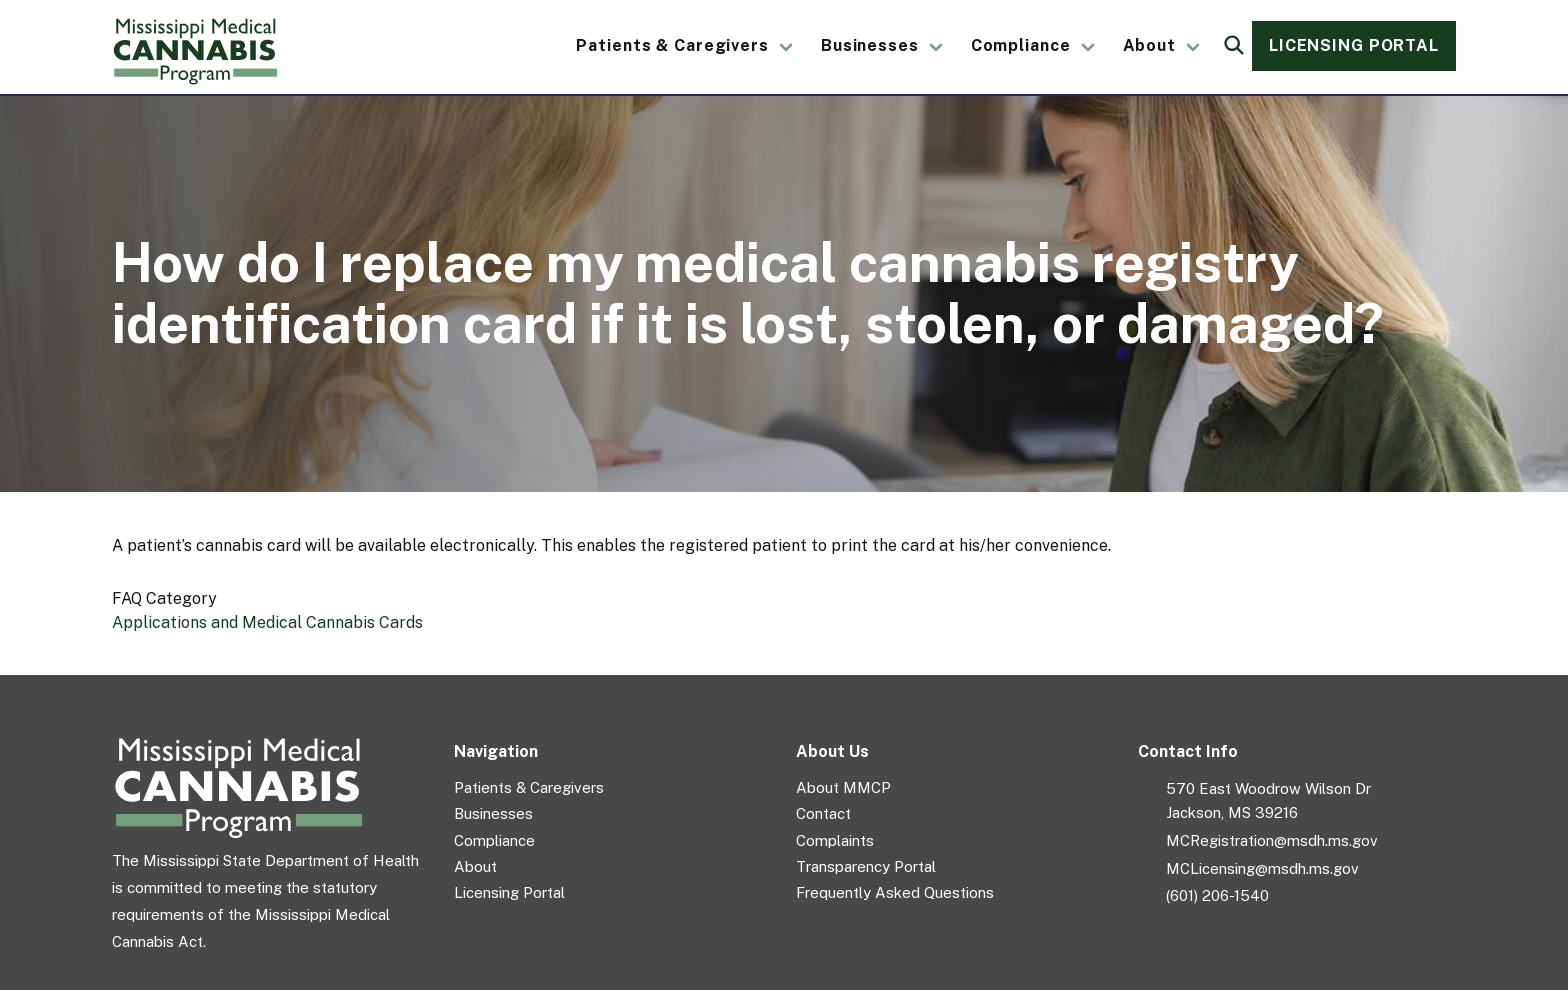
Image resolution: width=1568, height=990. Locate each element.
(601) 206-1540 (1217, 895)
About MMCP (843, 787)
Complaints (835, 840)
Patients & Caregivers (672, 45)
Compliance (1021, 45)
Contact (823, 813)
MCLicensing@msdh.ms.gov (1262, 868)
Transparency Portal (866, 866)
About (1149, 45)
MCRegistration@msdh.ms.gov (1272, 840)
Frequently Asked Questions (895, 892)
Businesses (870, 45)
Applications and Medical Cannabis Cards (267, 622)
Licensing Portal (1354, 45)
